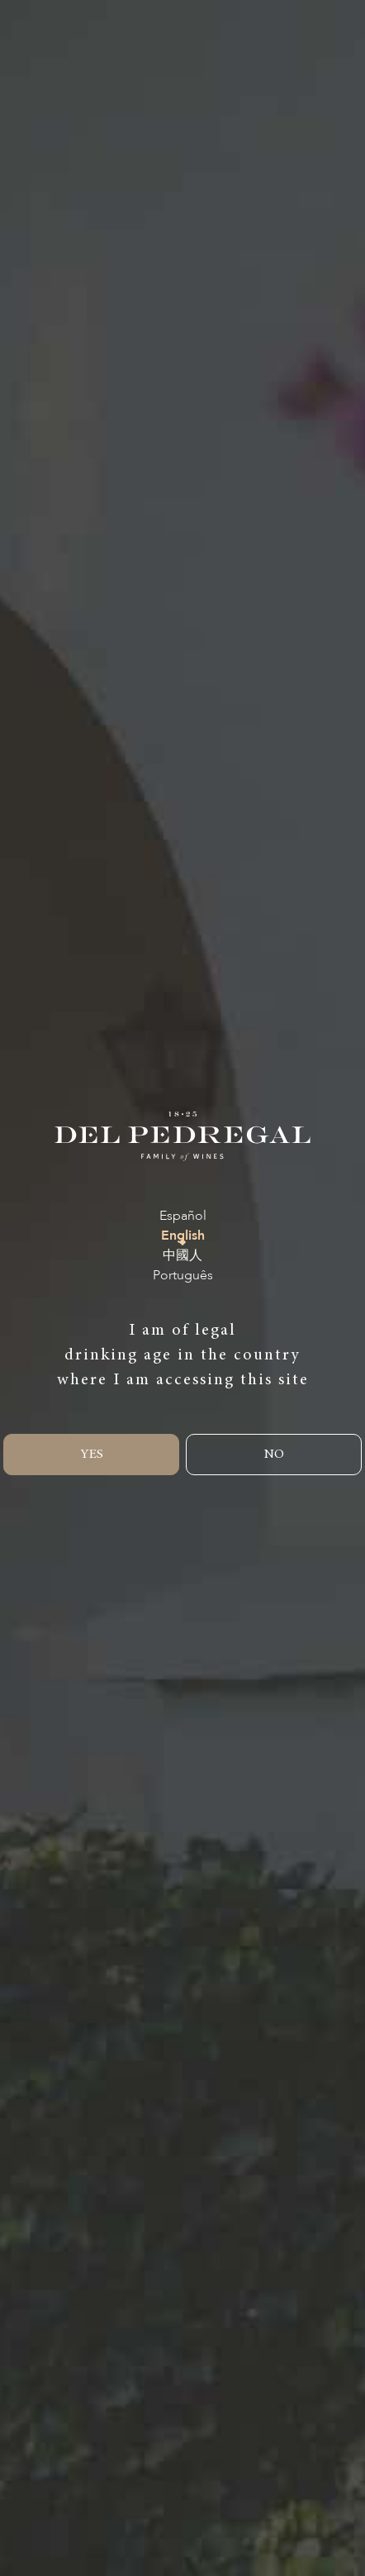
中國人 (182, 1255)
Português (183, 1275)
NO (274, 1454)
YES (91, 1454)
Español (182, 1216)
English (183, 1235)
